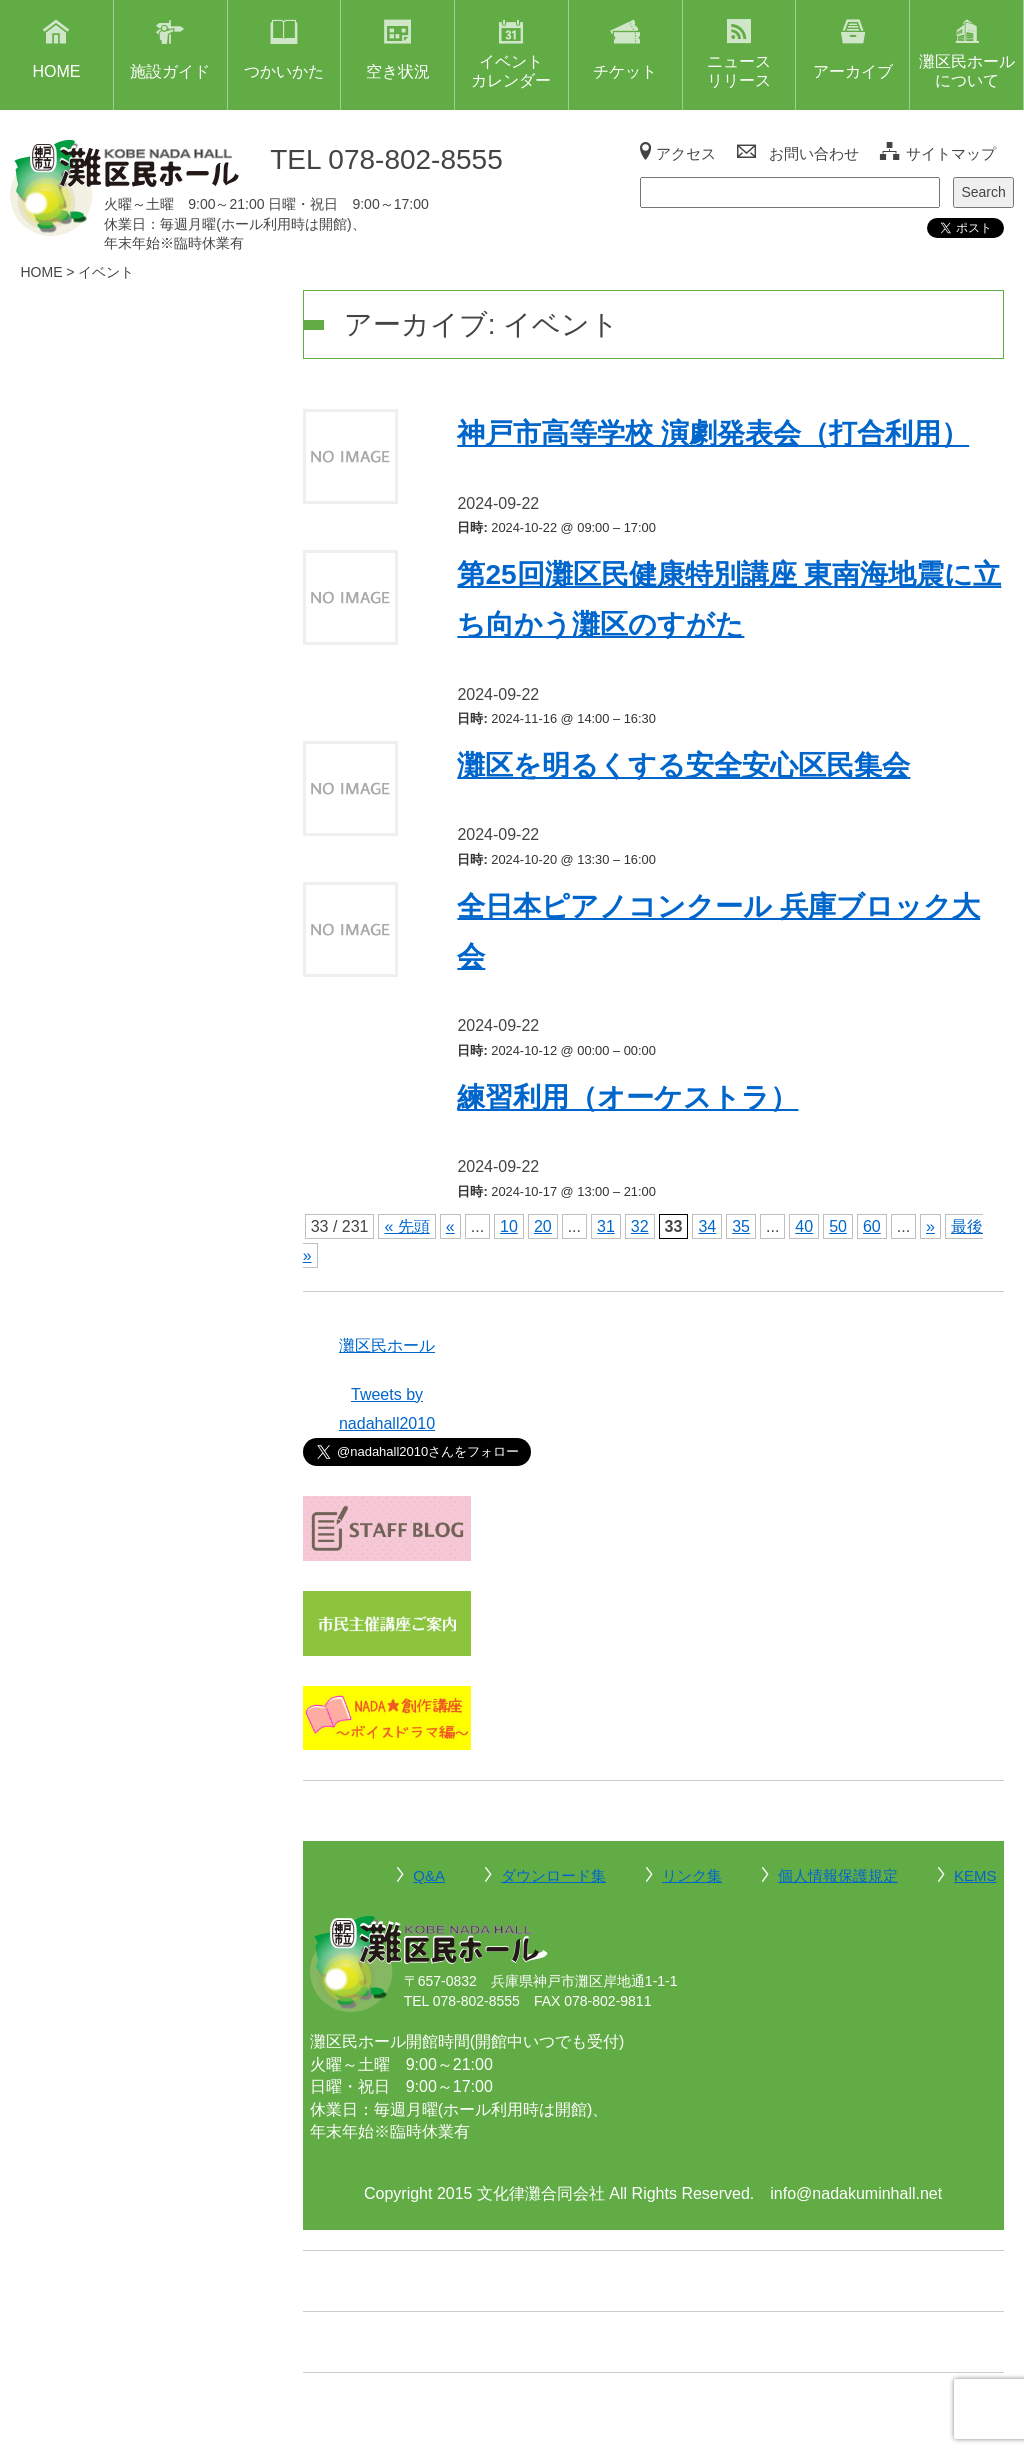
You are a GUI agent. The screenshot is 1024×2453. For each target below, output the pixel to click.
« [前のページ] (450, 1226)
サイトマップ (951, 153)
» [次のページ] (930, 1226)
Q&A (429, 1875)
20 (543, 1226)
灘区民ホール (387, 1345)
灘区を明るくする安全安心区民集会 (683, 765)
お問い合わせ (814, 153)
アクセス (686, 153)
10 (509, 1226)
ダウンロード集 (553, 1875)
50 (838, 1226)
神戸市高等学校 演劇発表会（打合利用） (713, 433)
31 (606, 1226)
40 (804, 1226)
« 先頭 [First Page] (406, 1226)
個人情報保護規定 (838, 1875)
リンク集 (692, 1875)
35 (741, 1226)
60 (872, 1226)
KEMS (975, 1875)
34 (707, 1226)
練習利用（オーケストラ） (627, 1097)
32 (640, 1226)
